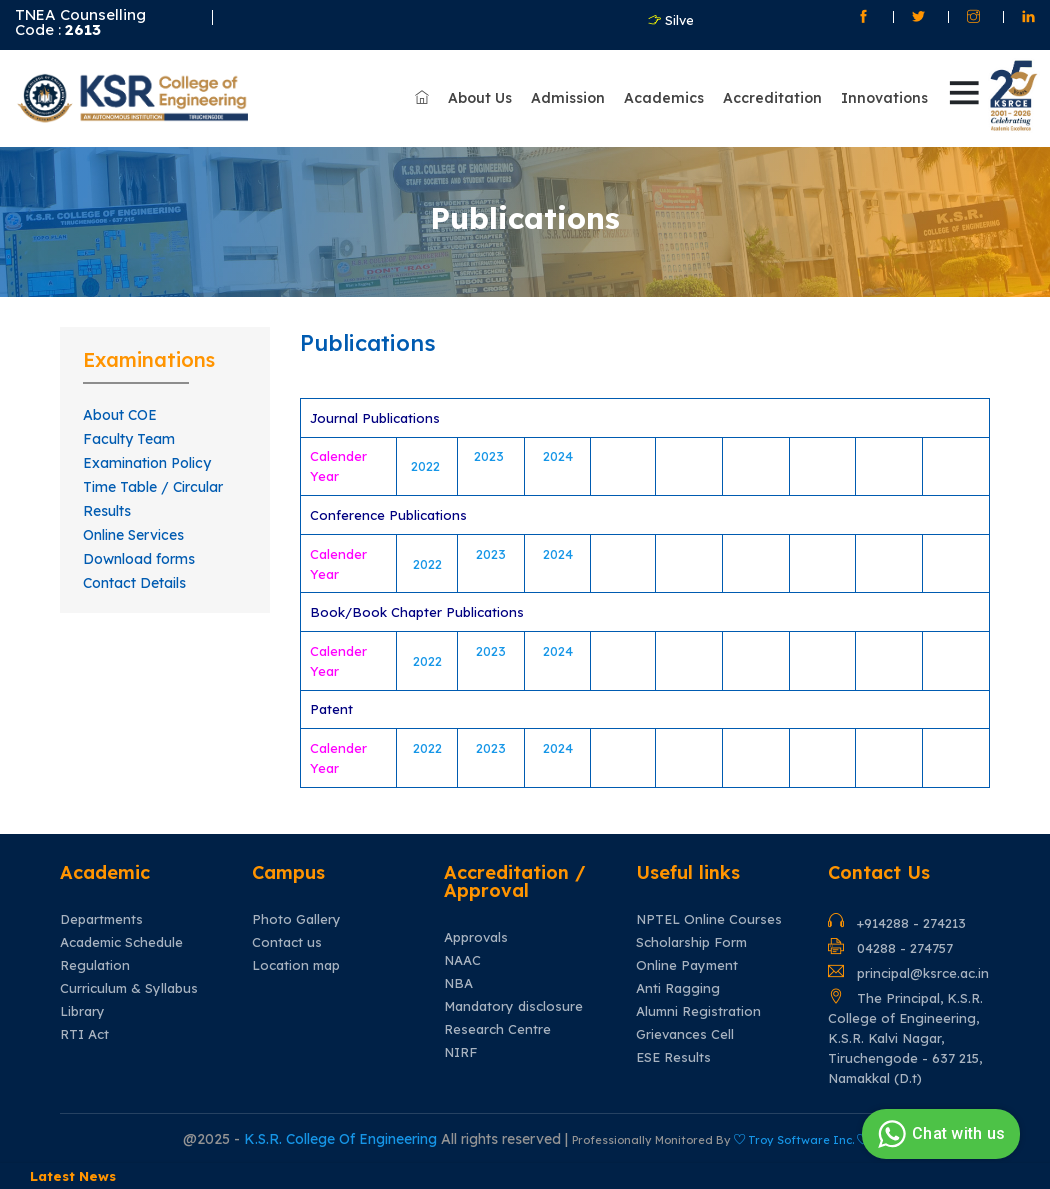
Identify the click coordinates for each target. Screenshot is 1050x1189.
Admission (568, 98)
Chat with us (938, 1134)
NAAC (462, 960)
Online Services (133, 535)
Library (82, 1011)
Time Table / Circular (153, 487)
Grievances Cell (685, 1034)
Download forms (139, 559)
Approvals (476, 937)
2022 (427, 466)
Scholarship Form (691, 942)
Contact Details (134, 583)
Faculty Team (129, 439)
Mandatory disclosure (513, 1006)
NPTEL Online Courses (709, 919)
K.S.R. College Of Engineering (342, 1139)
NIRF (460, 1052)
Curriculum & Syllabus (129, 988)
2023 (491, 456)
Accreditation (772, 98)
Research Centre (497, 1029)
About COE (120, 415)
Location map (296, 965)
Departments (101, 919)
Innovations (884, 98)
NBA (458, 983)
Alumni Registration (698, 1011)
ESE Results (673, 1057)
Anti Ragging (678, 988)
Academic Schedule (121, 942)
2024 (558, 456)
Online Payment (687, 965)
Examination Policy (147, 463)
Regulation (95, 965)
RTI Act (84, 1034)
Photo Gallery (296, 919)
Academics (664, 98)
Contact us (287, 942)
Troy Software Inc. (801, 1140)
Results (107, 511)
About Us (480, 98)
